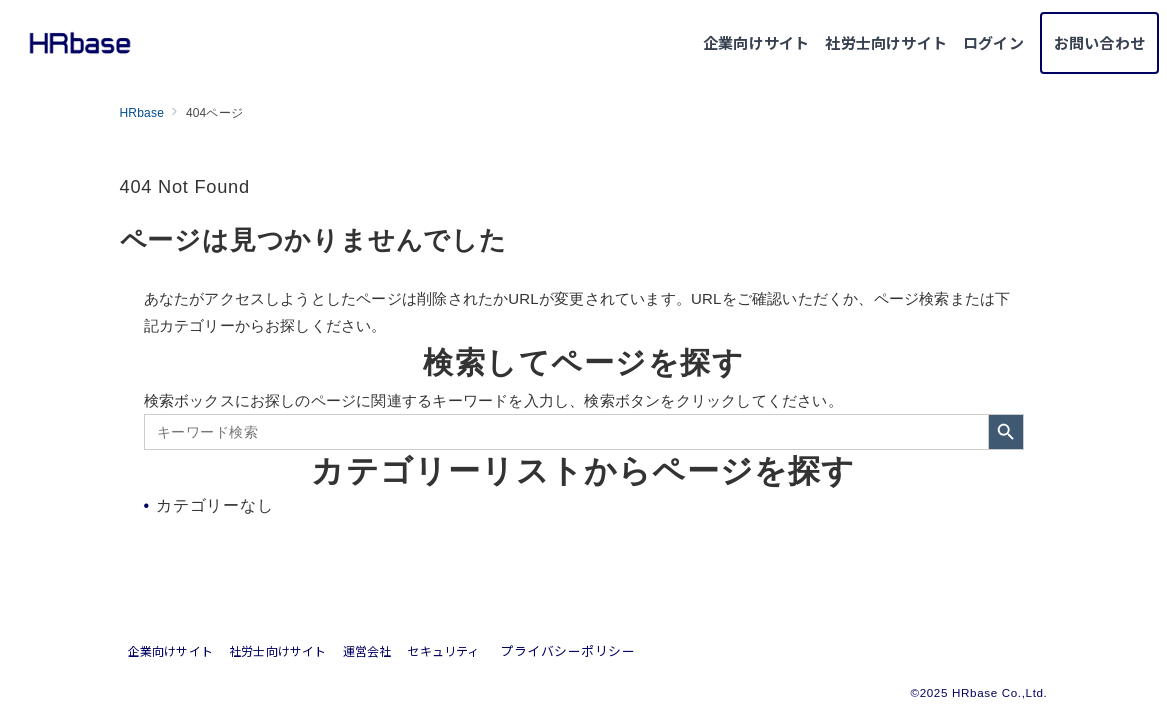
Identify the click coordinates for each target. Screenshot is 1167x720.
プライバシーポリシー (567, 650)
